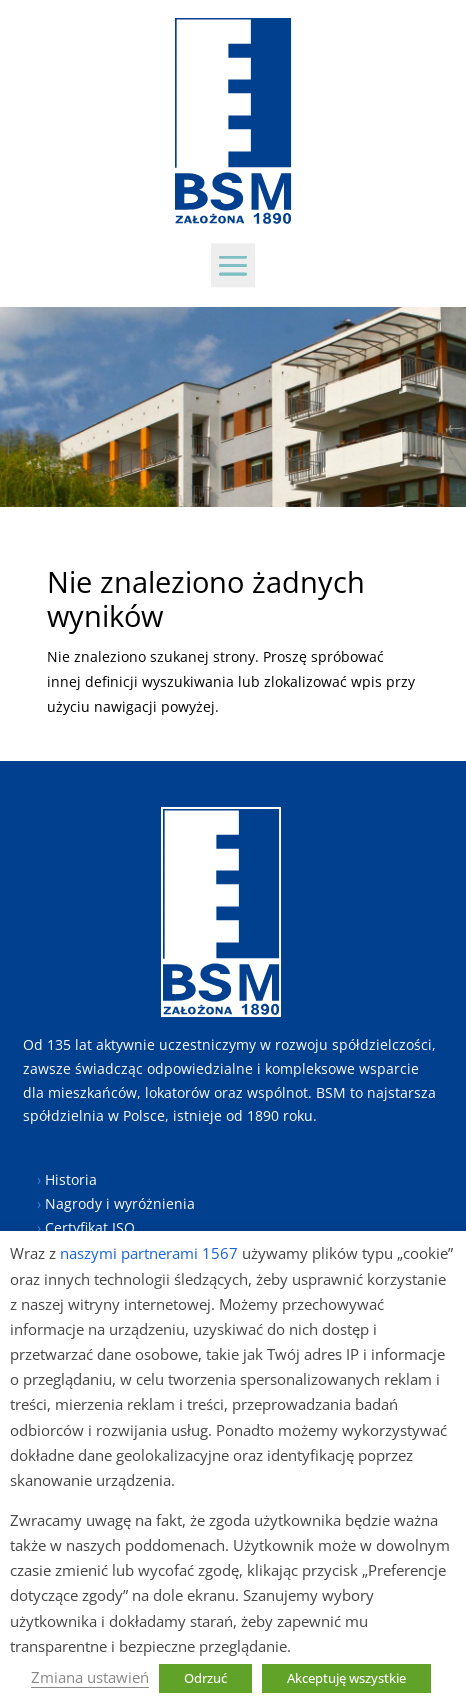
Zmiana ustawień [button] (90, 1677)
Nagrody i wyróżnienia (120, 1203)
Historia (71, 1179)
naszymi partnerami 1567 (149, 1253)
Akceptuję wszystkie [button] (346, 1678)
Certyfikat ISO (90, 1227)
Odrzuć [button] (205, 1678)
